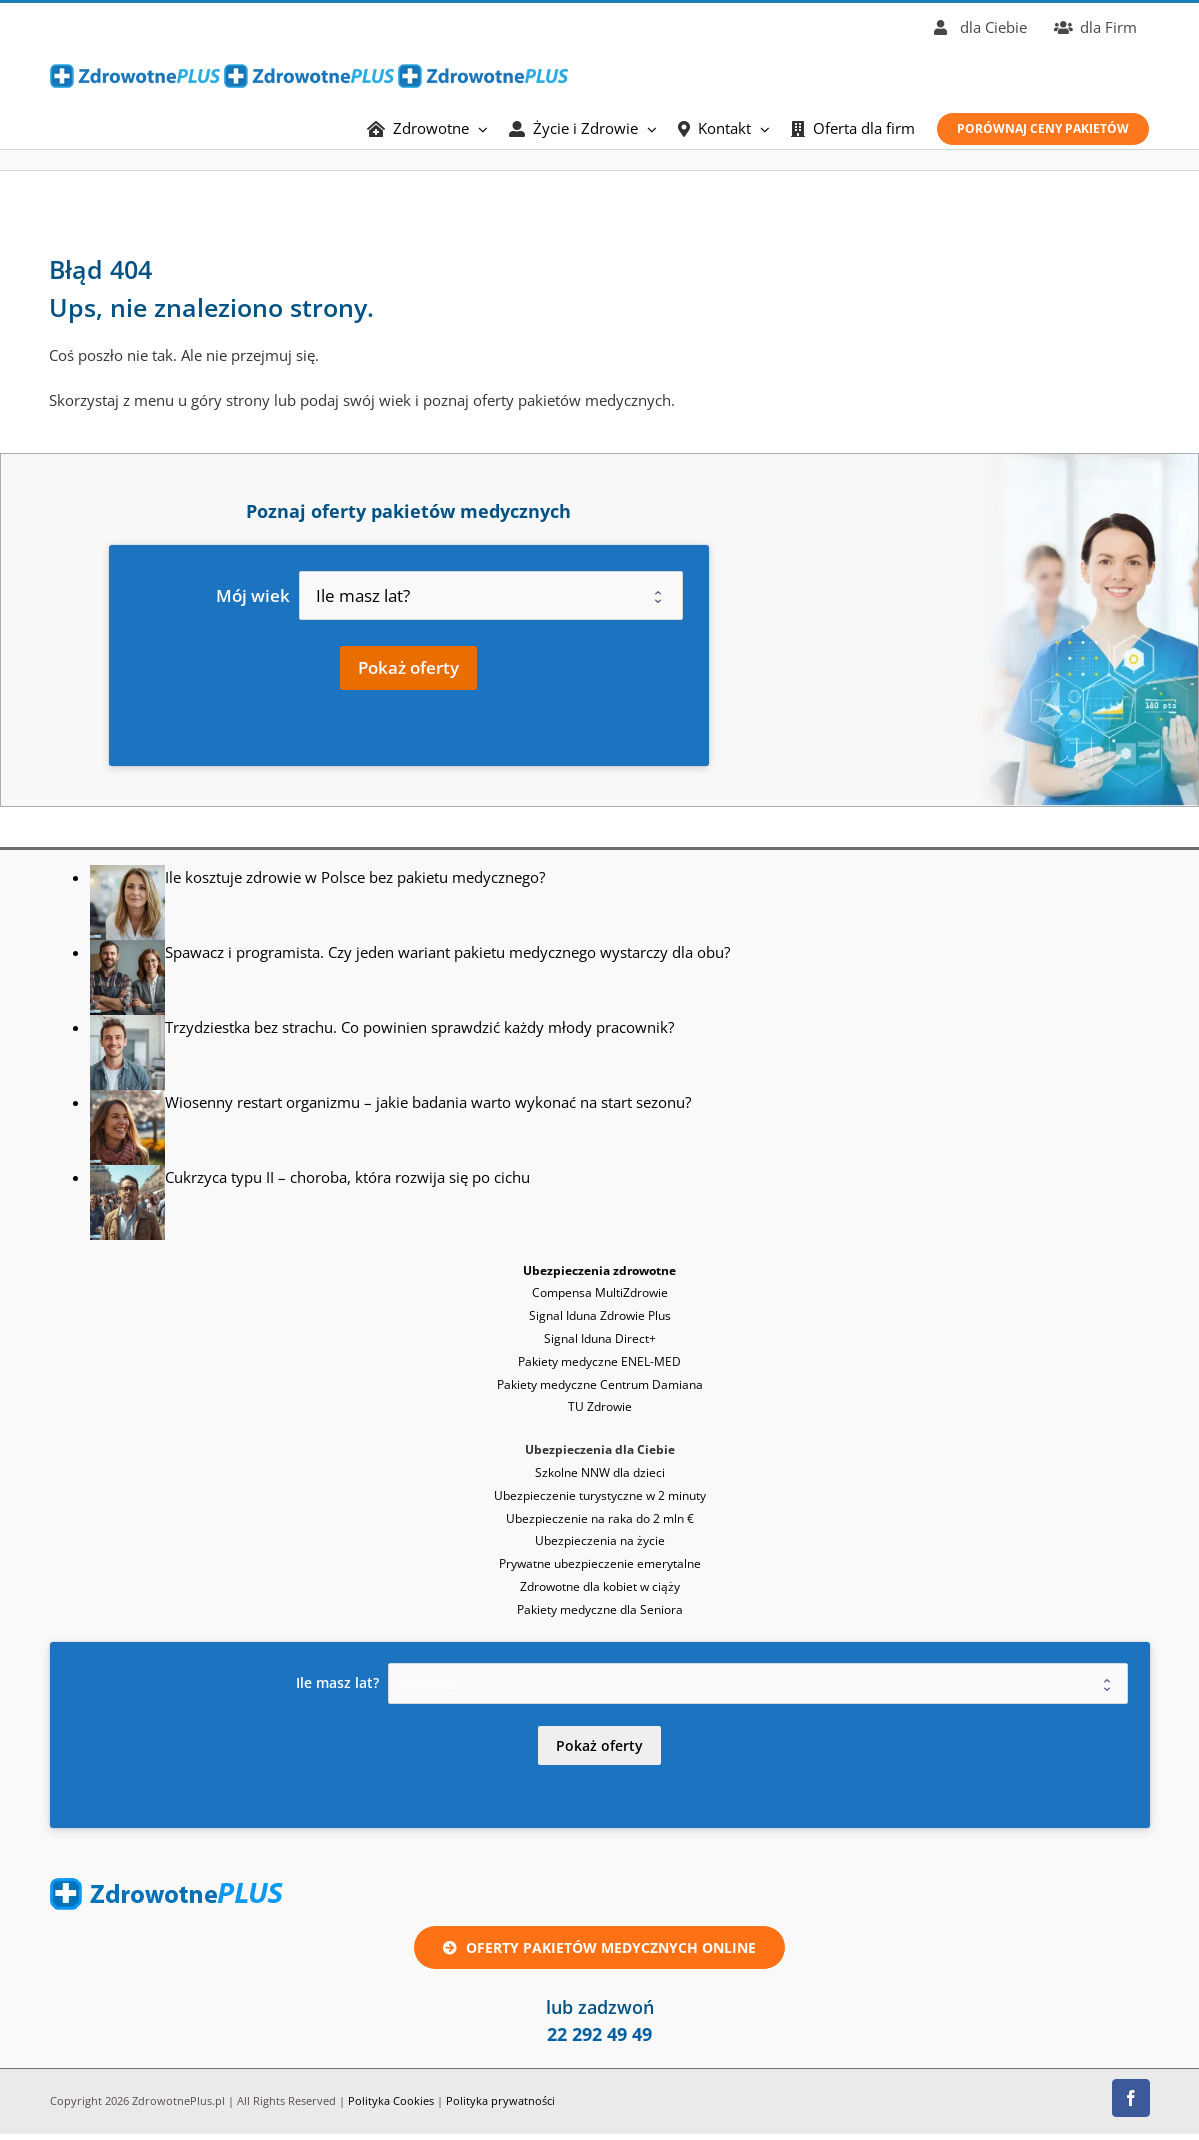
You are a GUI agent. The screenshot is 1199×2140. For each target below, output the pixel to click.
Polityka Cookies (391, 2100)
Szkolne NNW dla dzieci (600, 1472)
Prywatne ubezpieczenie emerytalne (600, 1563)
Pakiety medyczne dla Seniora (600, 1609)
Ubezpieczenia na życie (600, 1540)
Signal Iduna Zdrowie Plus (600, 1315)
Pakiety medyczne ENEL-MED (599, 1361)
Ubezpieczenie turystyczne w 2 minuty (600, 1495)
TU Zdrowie (600, 1406)
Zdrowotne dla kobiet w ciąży (600, 1586)
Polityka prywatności (500, 2100)
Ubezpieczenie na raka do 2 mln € (600, 1518)
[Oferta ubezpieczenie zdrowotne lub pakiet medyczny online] (600, 1947)
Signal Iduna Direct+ (600, 1338)
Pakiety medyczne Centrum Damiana (600, 1384)
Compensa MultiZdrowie (600, 1292)
